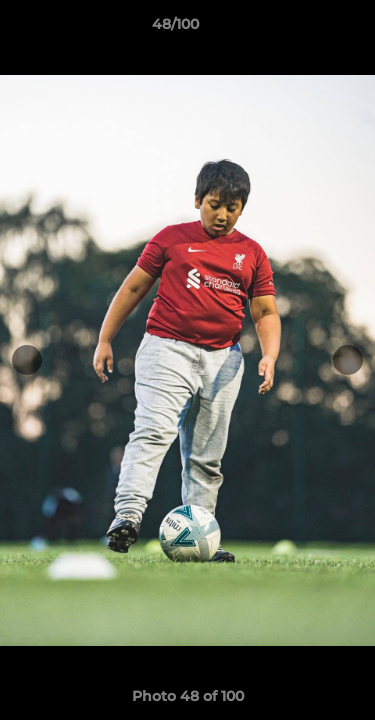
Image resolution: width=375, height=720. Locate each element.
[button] (303, 29)
